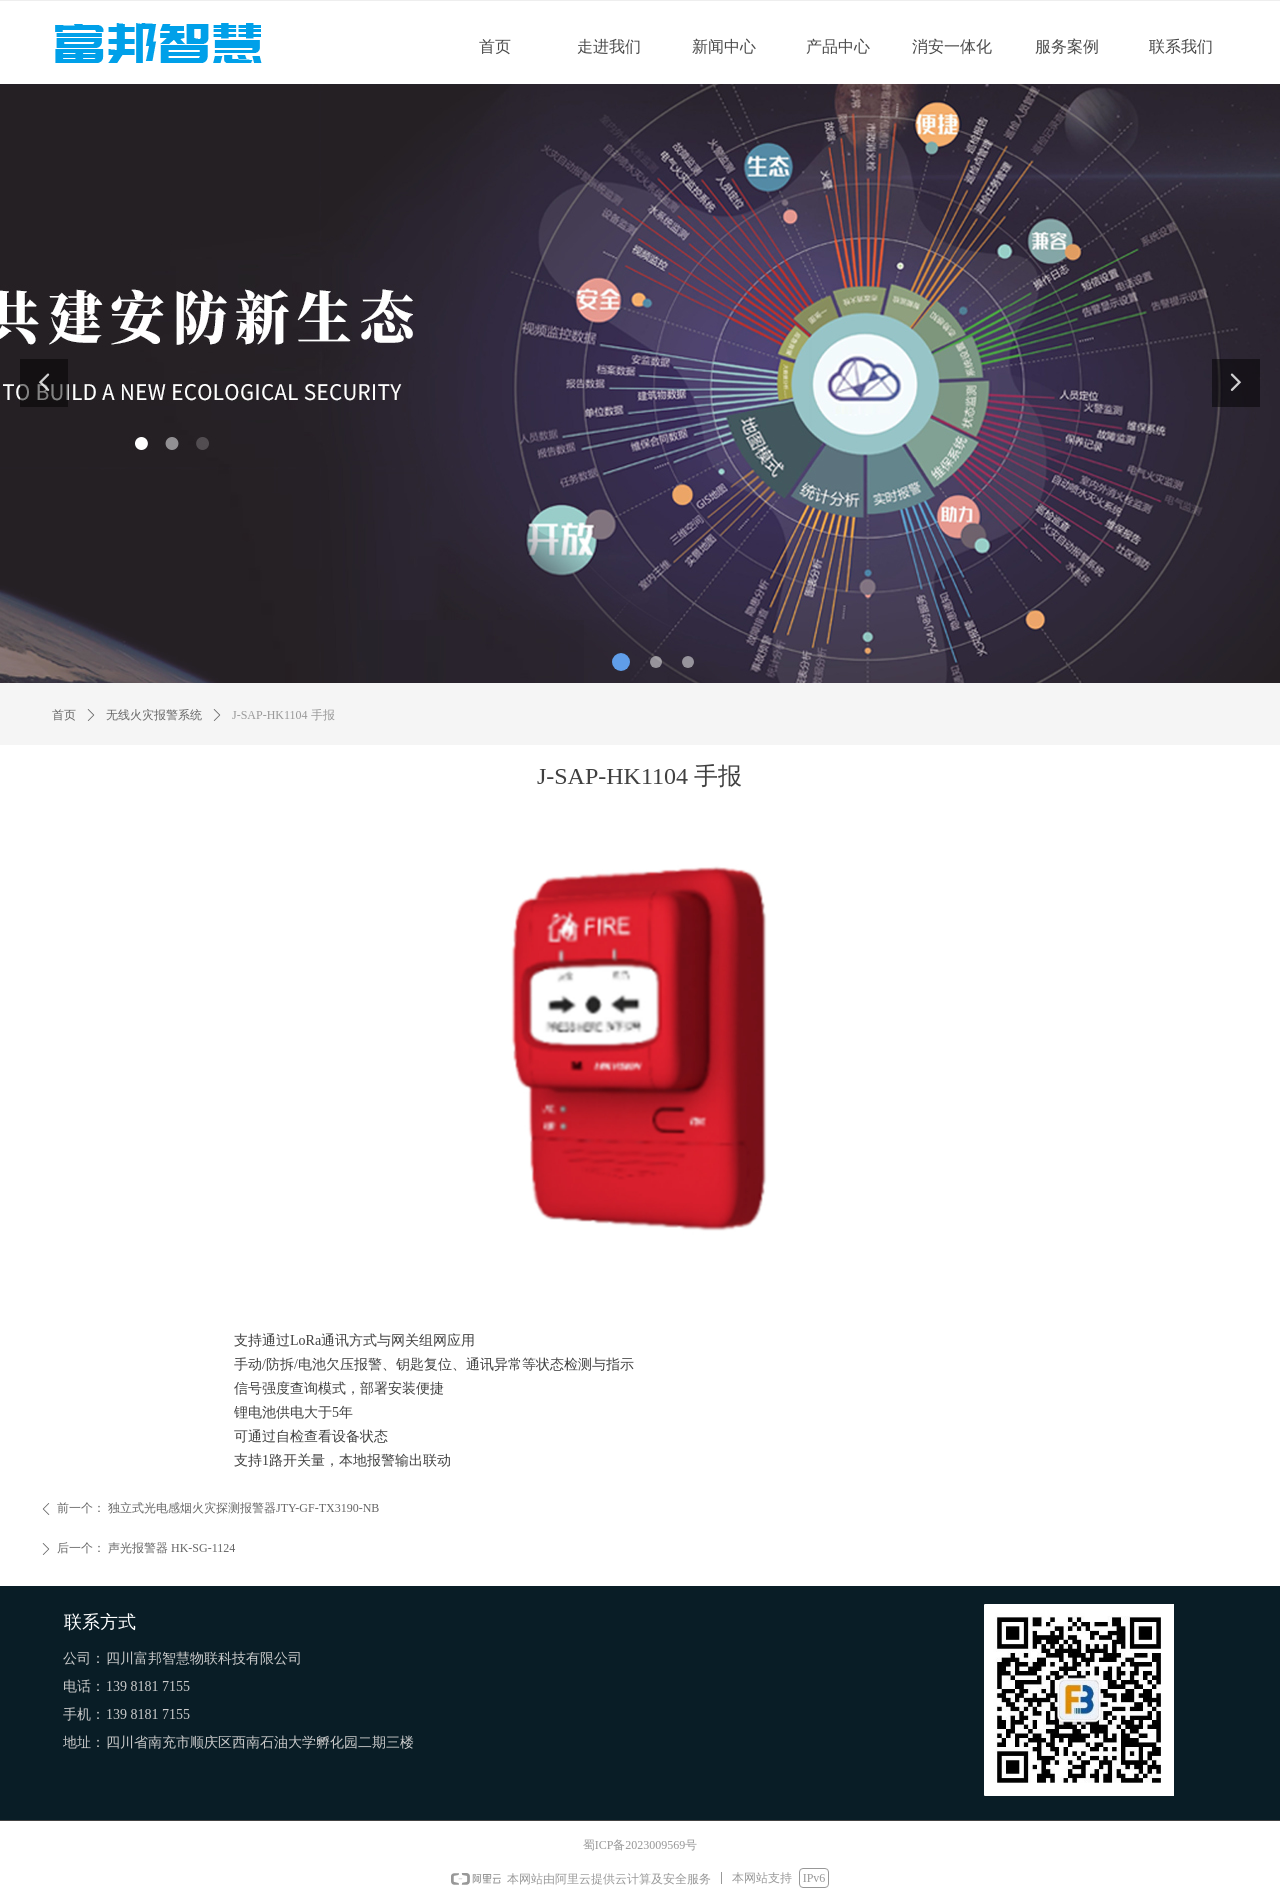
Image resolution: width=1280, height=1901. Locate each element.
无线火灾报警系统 (154, 715)
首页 (64, 715)
